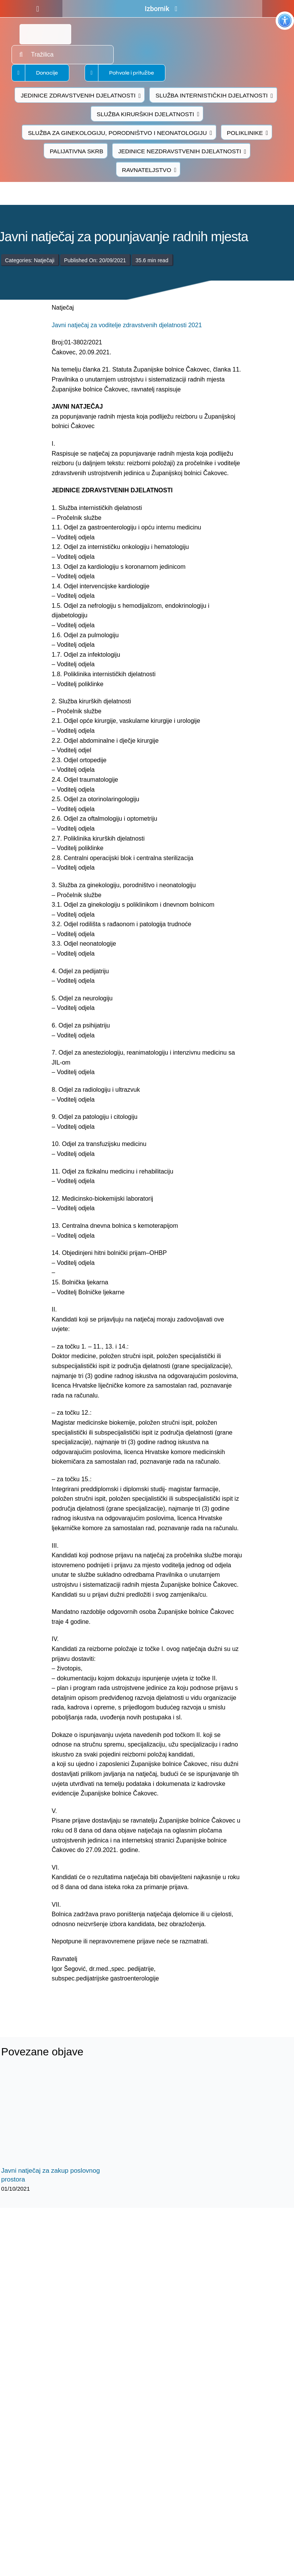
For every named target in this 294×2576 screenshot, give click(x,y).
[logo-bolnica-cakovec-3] (100, 2001)
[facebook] (37, 9)
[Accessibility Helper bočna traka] (285, 20)
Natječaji (44, 260)
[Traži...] (21, 54)
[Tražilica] (62, 54)
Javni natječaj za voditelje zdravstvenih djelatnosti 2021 (127, 325)
